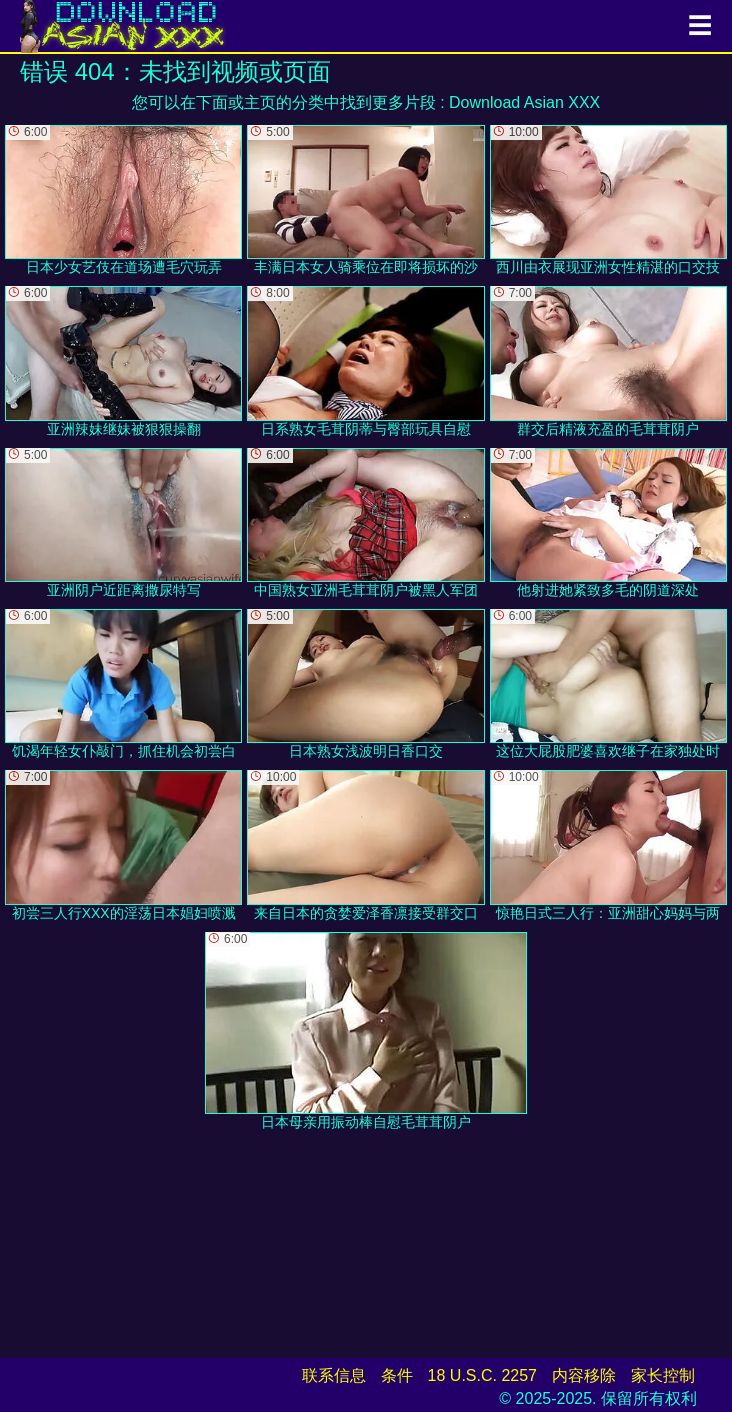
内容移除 (584, 1375)
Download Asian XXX (524, 102)
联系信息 (334, 1375)
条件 (397, 1375)
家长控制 (663, 1375)
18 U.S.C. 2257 (482, 1375)
